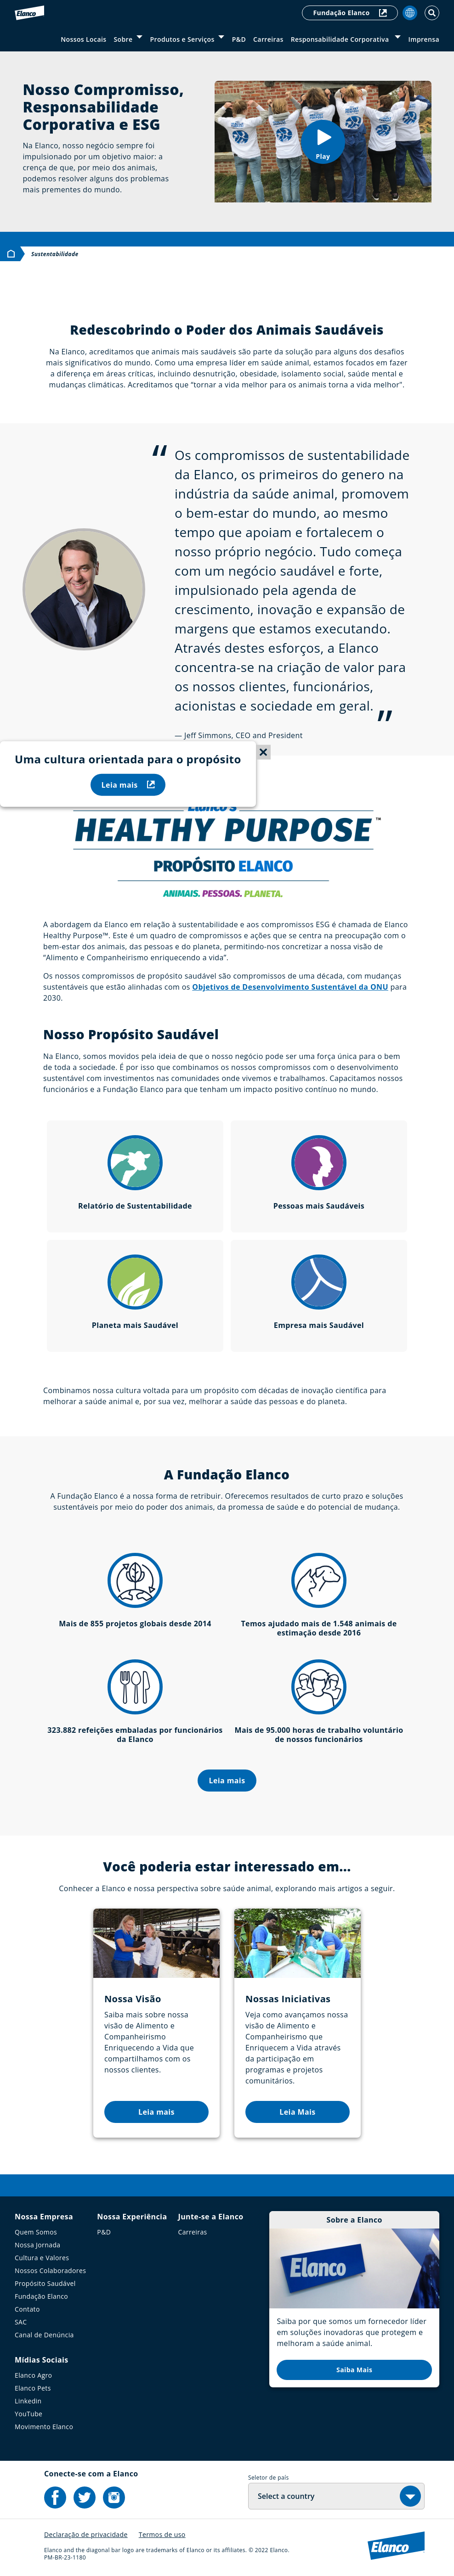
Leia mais (128, 784)
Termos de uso (162, 2534)
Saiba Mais (354, 2369)
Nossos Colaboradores (50, 2270)
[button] (323, 142)
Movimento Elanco (44, 2426)
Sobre (123, 39)
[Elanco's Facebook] (55, 2497)
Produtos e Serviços (182, 39)
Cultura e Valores (42, 2257)
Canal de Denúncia (44, 2334)
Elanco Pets (33, 2388)
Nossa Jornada (38, 2244)
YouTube (28, 2413)
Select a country (286, 2496)
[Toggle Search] (432, 13)
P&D (239, 39)
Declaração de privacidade (86, 2534)
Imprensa (424, 39)
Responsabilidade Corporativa (341, 39)
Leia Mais (297, 2112)
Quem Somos (36, 2232)
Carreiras (268, 39)
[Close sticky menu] (263, 752)
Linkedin (28, 2401)
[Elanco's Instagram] (114, 2497)
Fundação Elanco (350, 12)
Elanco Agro (33, 2375)
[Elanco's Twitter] (85, 2497)
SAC (21, 2322)
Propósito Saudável (45, 2283)
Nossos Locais (83, 39)
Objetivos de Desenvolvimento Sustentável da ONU (290, 987)
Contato (27, 2309)
